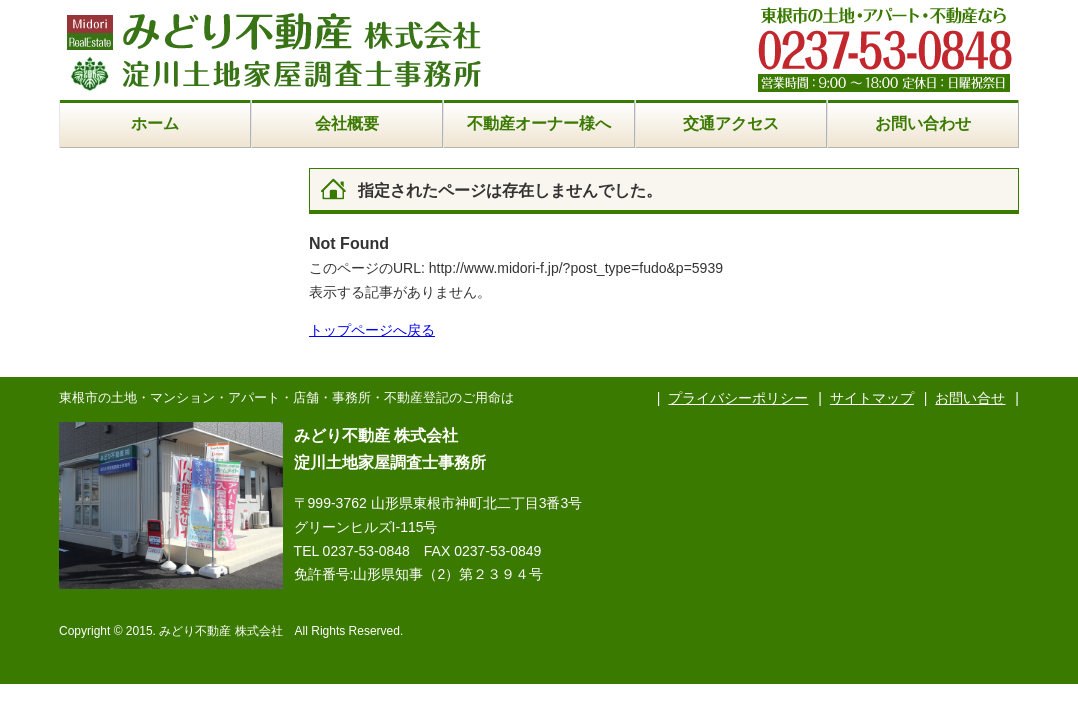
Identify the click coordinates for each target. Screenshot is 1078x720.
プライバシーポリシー (738, 398)
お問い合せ (970, 398)
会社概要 (347, 123)
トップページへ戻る (372, 330)
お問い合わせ (923, 123)
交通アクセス (731, 123)
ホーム (155, 123)
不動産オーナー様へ (539, 123)
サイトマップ (872, 398)
